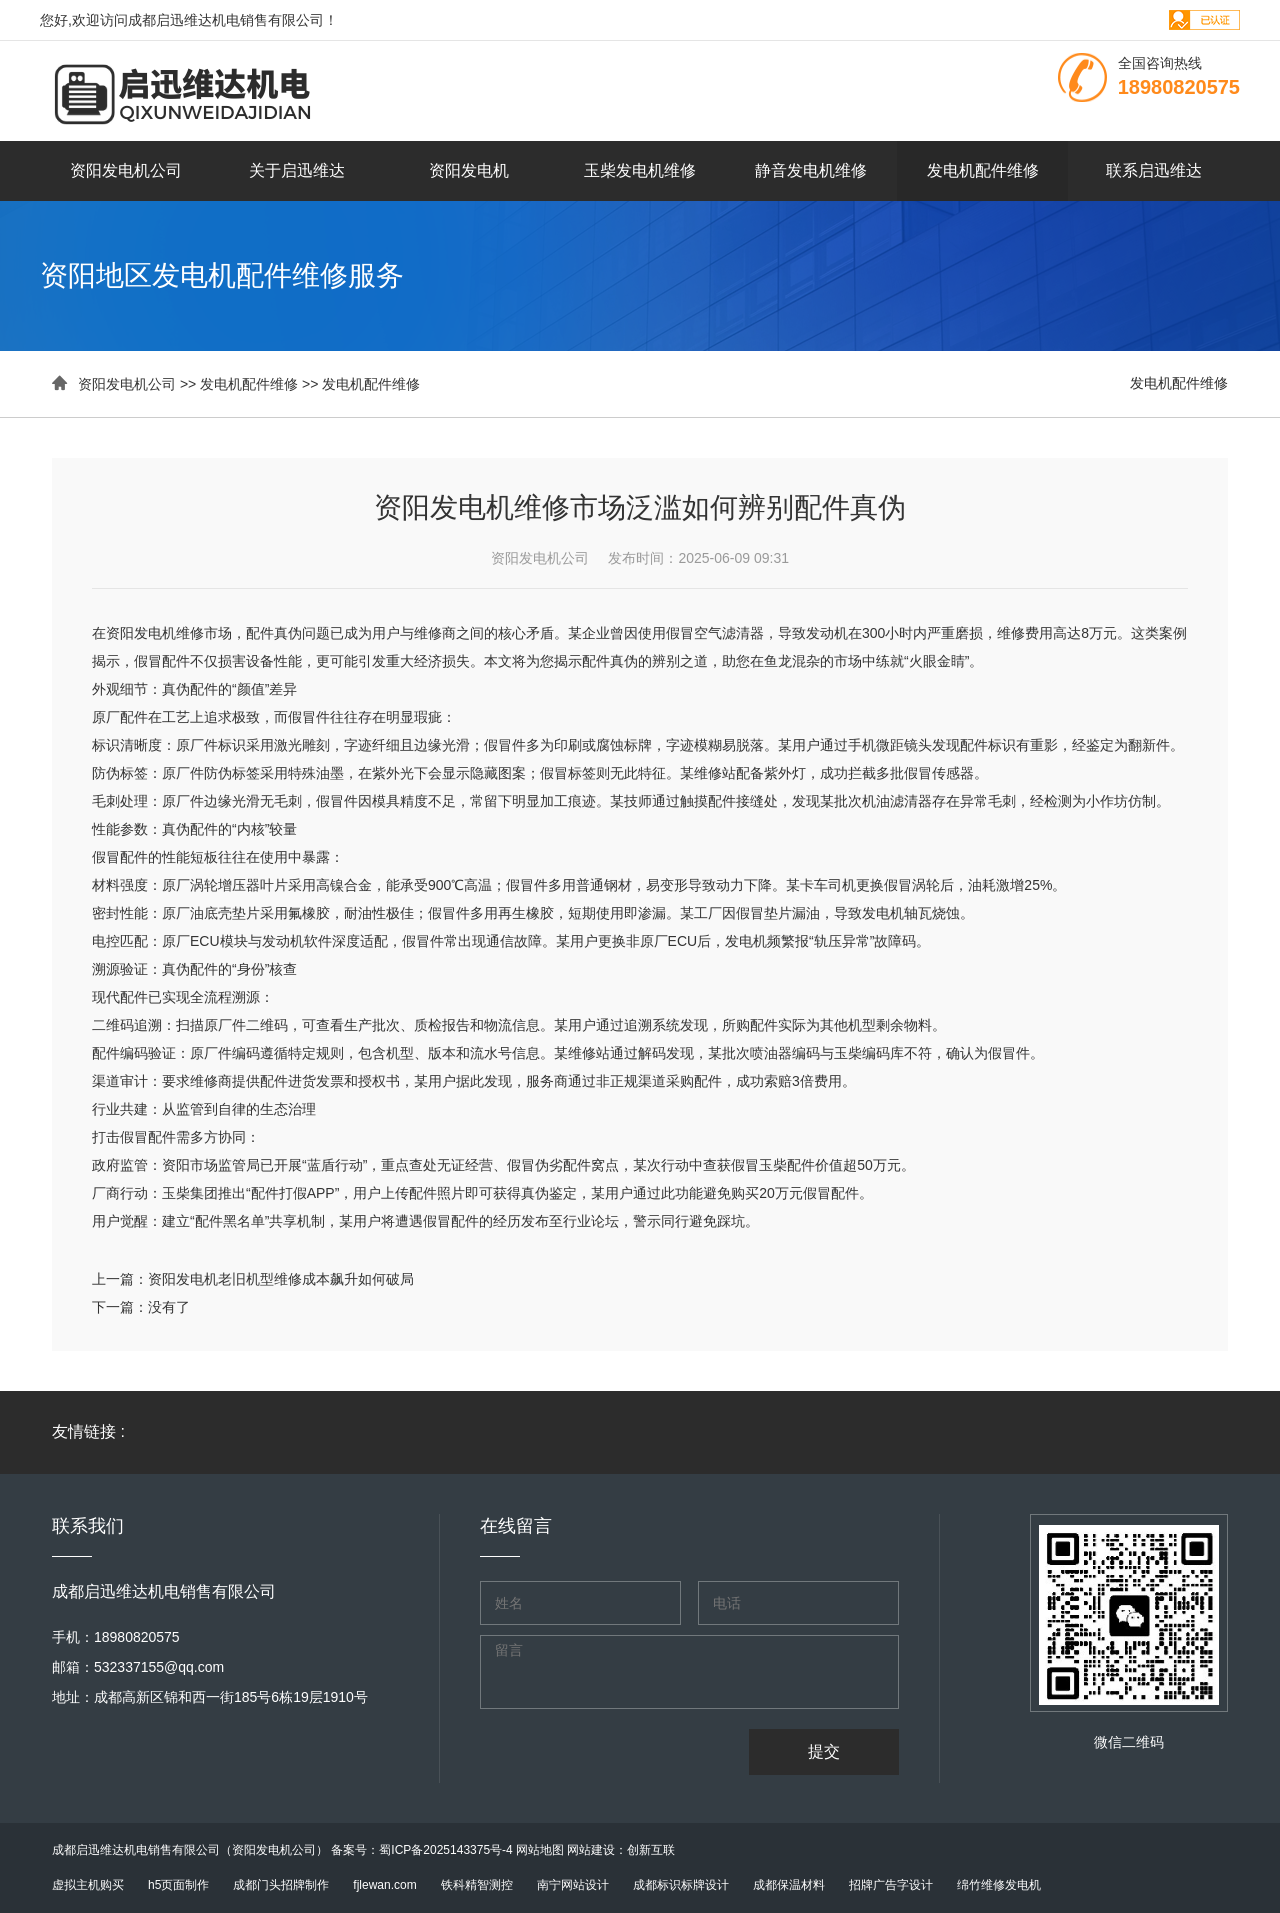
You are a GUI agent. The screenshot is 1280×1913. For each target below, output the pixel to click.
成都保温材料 (789, 1885)
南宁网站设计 (573, 1885)
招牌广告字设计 (891, 1885)
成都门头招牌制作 (281, 1885)
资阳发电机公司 (126, 170)
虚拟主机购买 (88, 1885)
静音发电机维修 (811, 170)
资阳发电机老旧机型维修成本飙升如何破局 (281, 1279)
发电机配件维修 (983, 170)
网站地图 (540, 1850)
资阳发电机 (469, 170)
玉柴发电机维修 (640, 170)
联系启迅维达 (1154, 170)
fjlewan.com (384, 1885)
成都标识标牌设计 (681, 1885)
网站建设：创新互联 (621, 1850)
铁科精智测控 (477, 1885)
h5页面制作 (178, 1885)
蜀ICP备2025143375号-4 (445, 1850)
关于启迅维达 (297, 170)
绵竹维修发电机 (999, 1885)
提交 (824, 1751)
